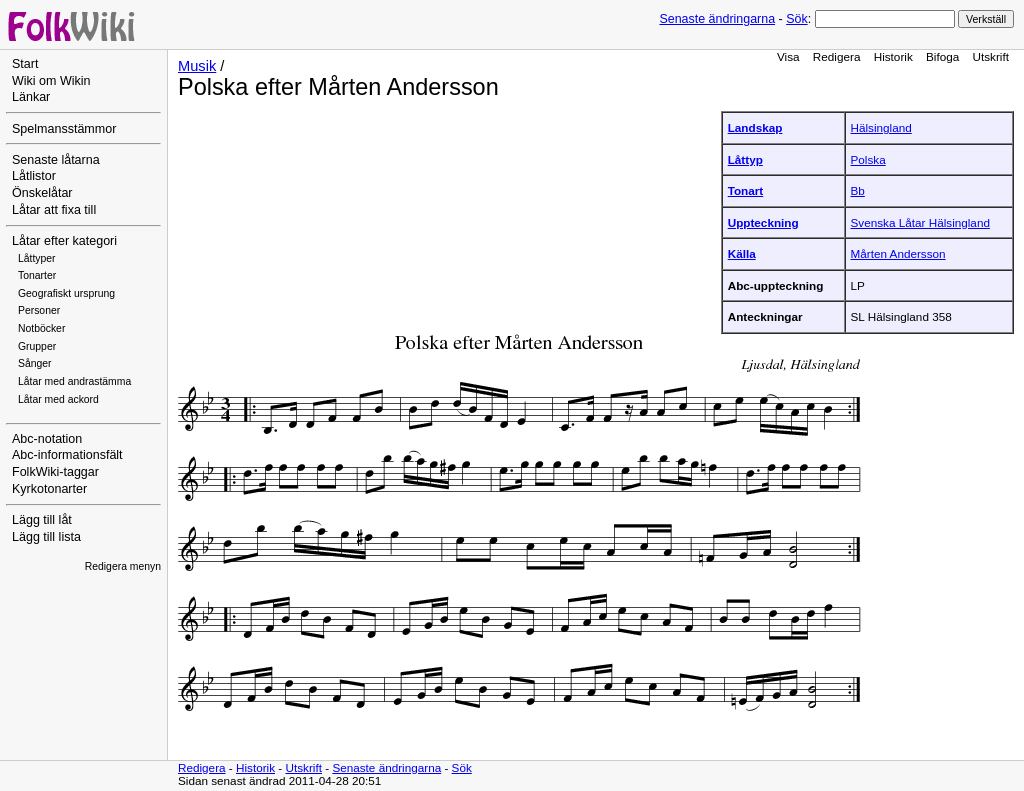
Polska (868, 159)
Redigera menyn (123, 566)
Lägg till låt (42, 520)
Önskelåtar (42, 193)
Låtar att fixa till (54, 210)
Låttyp (745, 159)
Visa (788, 56)
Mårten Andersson (898, 253)
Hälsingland (881, 127)
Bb (858, 190)
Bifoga (942, 56)
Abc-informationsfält (67, 455)
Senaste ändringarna (717, 19)
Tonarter (37, 275)
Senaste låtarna (56, 160)
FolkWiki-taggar (55, 472)
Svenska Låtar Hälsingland (920, 222)
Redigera (837, 56)
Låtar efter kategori (64, 241)
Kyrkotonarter (49, 489)
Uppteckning (763, 222)
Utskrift (991, 56)
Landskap (755, 127)
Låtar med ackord (58, 399)
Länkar (31, 97)
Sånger (35, 363)
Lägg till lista (46, 537)
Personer (39, 310)
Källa (742, 253)
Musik (197, 66)
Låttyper (37, 258)
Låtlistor (34, 176)
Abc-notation (47, 439)
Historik (893, 56)
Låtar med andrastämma (74, 381)
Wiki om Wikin (51, 81)
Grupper (37, 346)
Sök (796, 19)
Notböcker (41, 328)
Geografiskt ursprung (66, 293)
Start (25, 64)
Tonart (746, 190)
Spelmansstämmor (64, 129)
